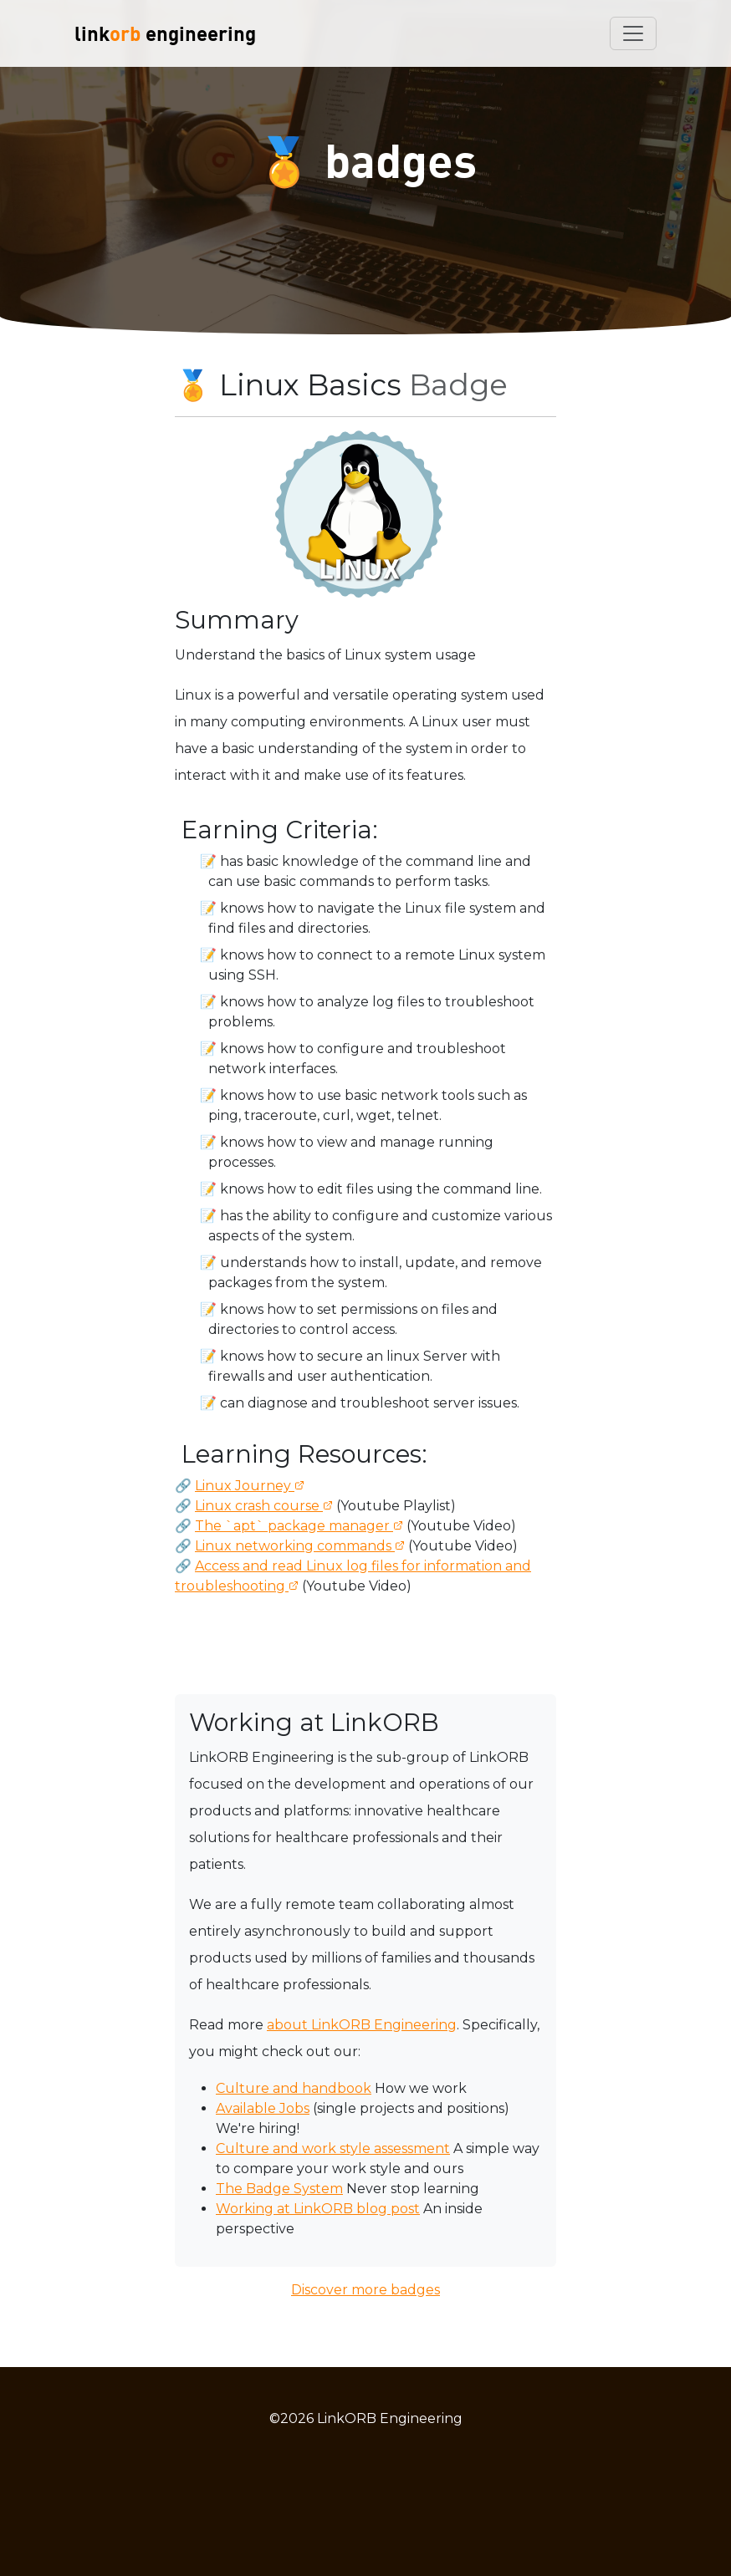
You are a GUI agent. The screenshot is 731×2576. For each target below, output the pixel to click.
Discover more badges (365, 2290)
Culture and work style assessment (333, 2148)
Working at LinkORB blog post (318, 2209)
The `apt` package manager (294, 1526)
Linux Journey (244, 1486)
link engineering (165, 33)
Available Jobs (262, 2108)
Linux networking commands (295, 1546)
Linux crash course (259, 1506)
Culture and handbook (293, 2088)
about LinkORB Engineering (362, 2025)
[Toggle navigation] (633, 33)
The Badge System (279, 2189)
